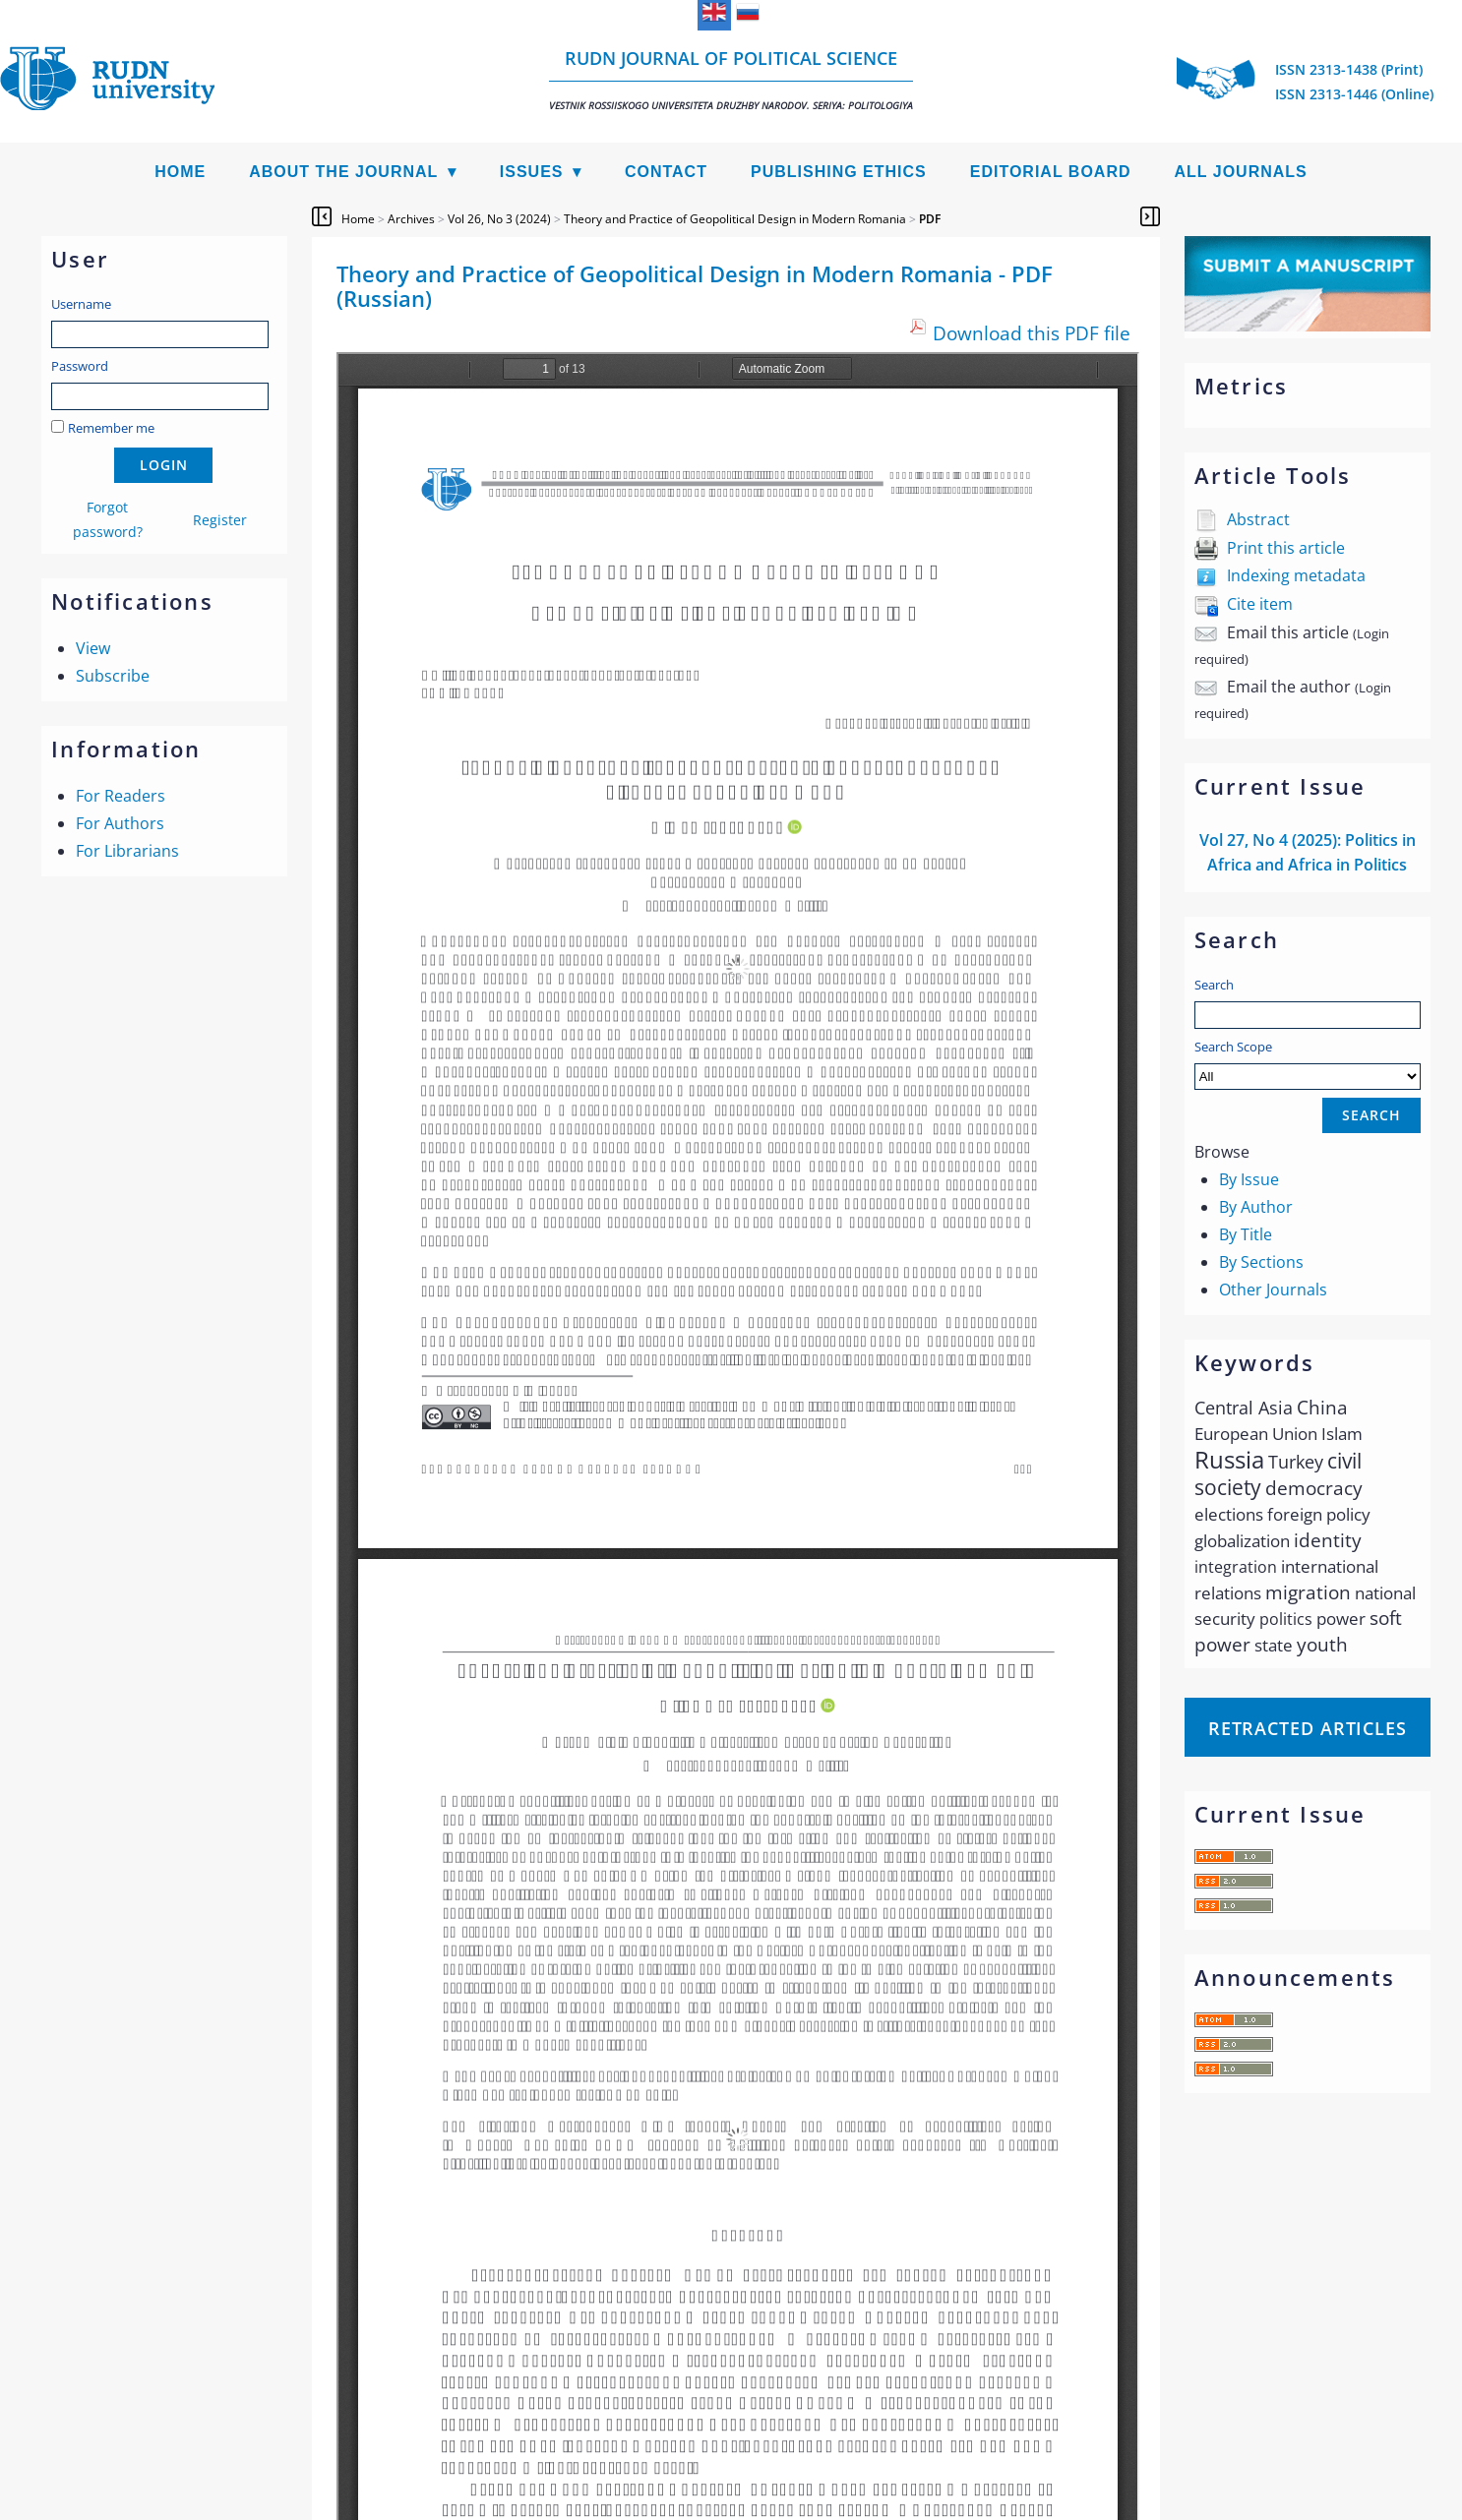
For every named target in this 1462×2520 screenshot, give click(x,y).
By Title (1245, 1234)
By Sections (1261, 1262)
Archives (411, 218)
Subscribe (113, 676)
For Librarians (127, 851)
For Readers (120, 796)
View (93, 648)
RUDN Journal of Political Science (731, 79)
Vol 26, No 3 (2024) (499, 218)
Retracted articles (1307, 1728)
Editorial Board (1050, 171)
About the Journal (343, 171)
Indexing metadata (1296, 575)
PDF (930, 218)
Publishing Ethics (839, 171)
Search (1214, 984)
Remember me (111, 428)
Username (81, 304)
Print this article (1286, 548)
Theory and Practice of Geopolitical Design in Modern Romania (735, 218)
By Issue (1249, 1179)
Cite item (1260, 604)
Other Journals (1273, 1289)
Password (79, 366)
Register (220, 519)
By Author (1256, 1207)
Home (180, 171)
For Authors (120, 823)
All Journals (1241, 171)
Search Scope (1307, 1064)
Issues (532, 171)
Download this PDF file (1031, 333)
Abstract (1258, 519)
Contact (666, 171)
